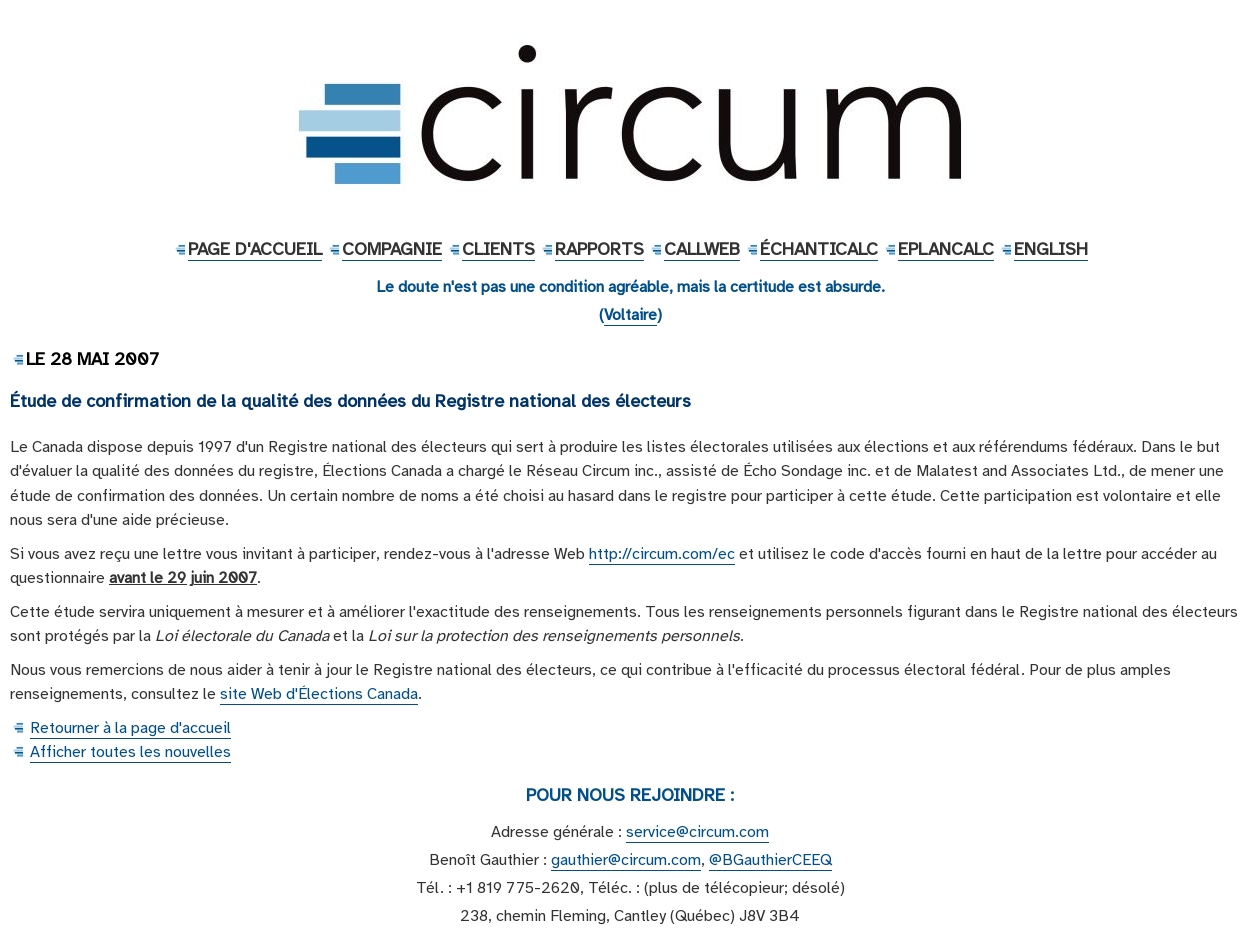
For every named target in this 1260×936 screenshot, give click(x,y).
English (1051, 249)
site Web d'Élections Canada (319, 694)
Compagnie (392, 249)
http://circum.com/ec (662, 554)
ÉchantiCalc (819, 249)
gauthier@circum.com (626, 860)
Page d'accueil (255, 249)
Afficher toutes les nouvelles (130, 752)
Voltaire (630, 315)
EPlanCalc (946, 249)
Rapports (599, 249)
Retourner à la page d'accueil (130, 728)
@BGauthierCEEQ (770, 860)
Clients (498, 249)
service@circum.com (697, 832)
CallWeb (702, 249)
